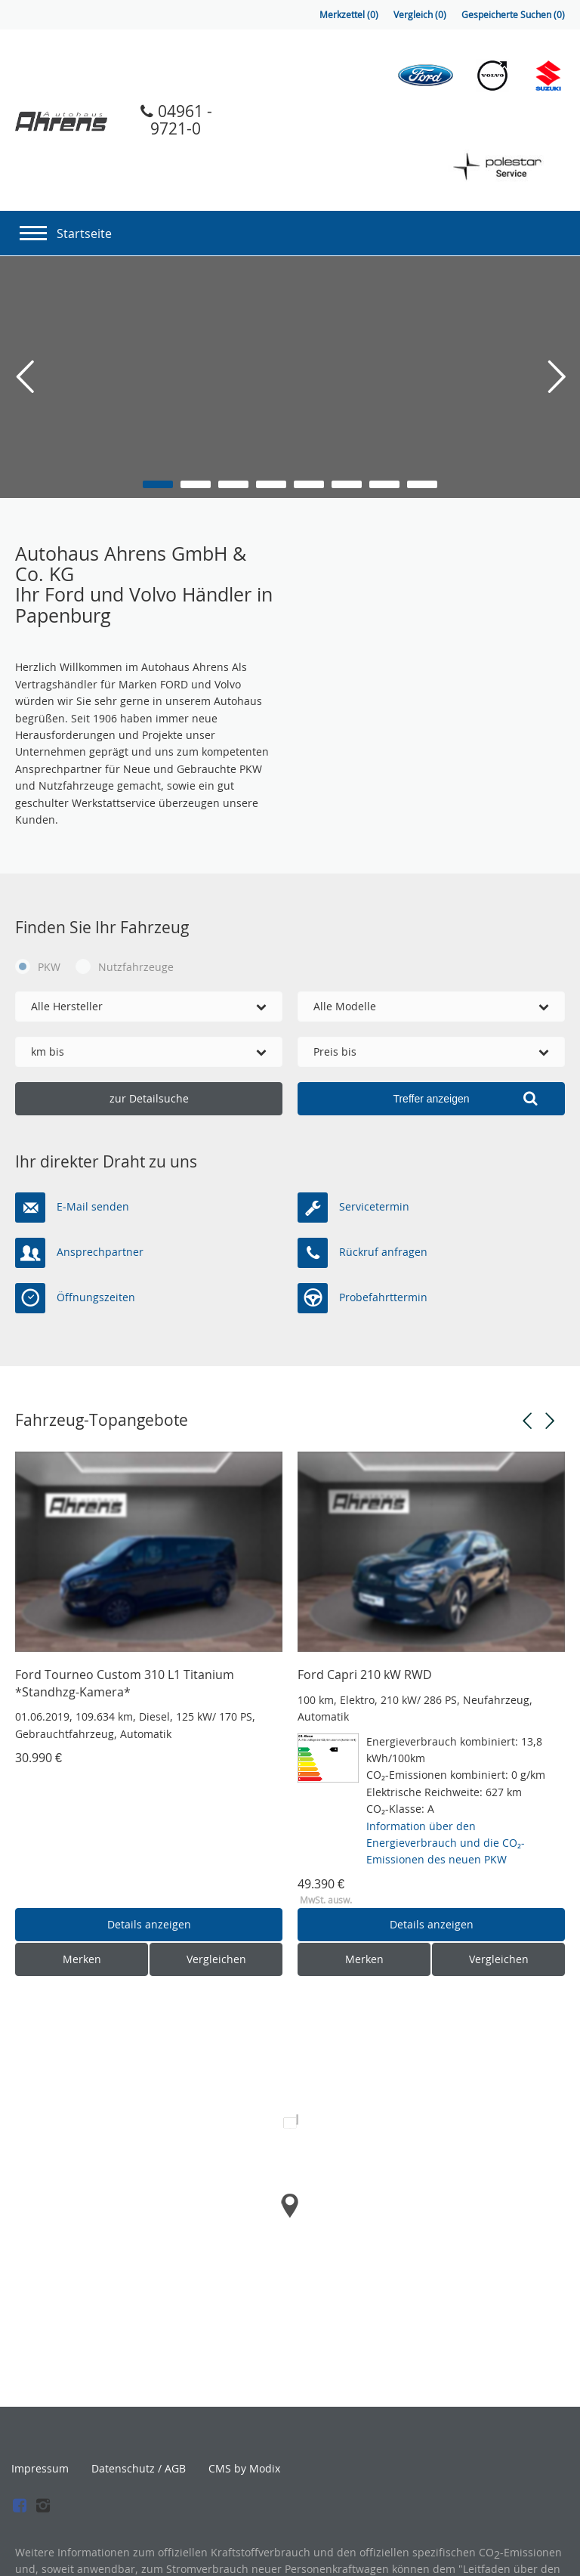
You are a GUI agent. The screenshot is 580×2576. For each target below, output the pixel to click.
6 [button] (347, 484)
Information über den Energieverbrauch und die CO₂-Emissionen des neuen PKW (445, 1843)
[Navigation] (33, 229)
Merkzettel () (348, 14)
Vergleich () (419, 14)
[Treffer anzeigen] (431, 1098)
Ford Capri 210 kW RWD (365, 1674)
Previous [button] (527, 1421)
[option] (290, 377)
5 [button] (309, 484)
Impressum (40, 2468)
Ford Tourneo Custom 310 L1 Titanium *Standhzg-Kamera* (124, 1682)
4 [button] (271, 484)
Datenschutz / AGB (138, 2468)
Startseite (84, 233)
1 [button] (158, 484)
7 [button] (384, 484)
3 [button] (233, 484)
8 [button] (422, 484)
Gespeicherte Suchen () (513, 14)
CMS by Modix (244, 2468)
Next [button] (550, 1421)
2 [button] (195, 484)
